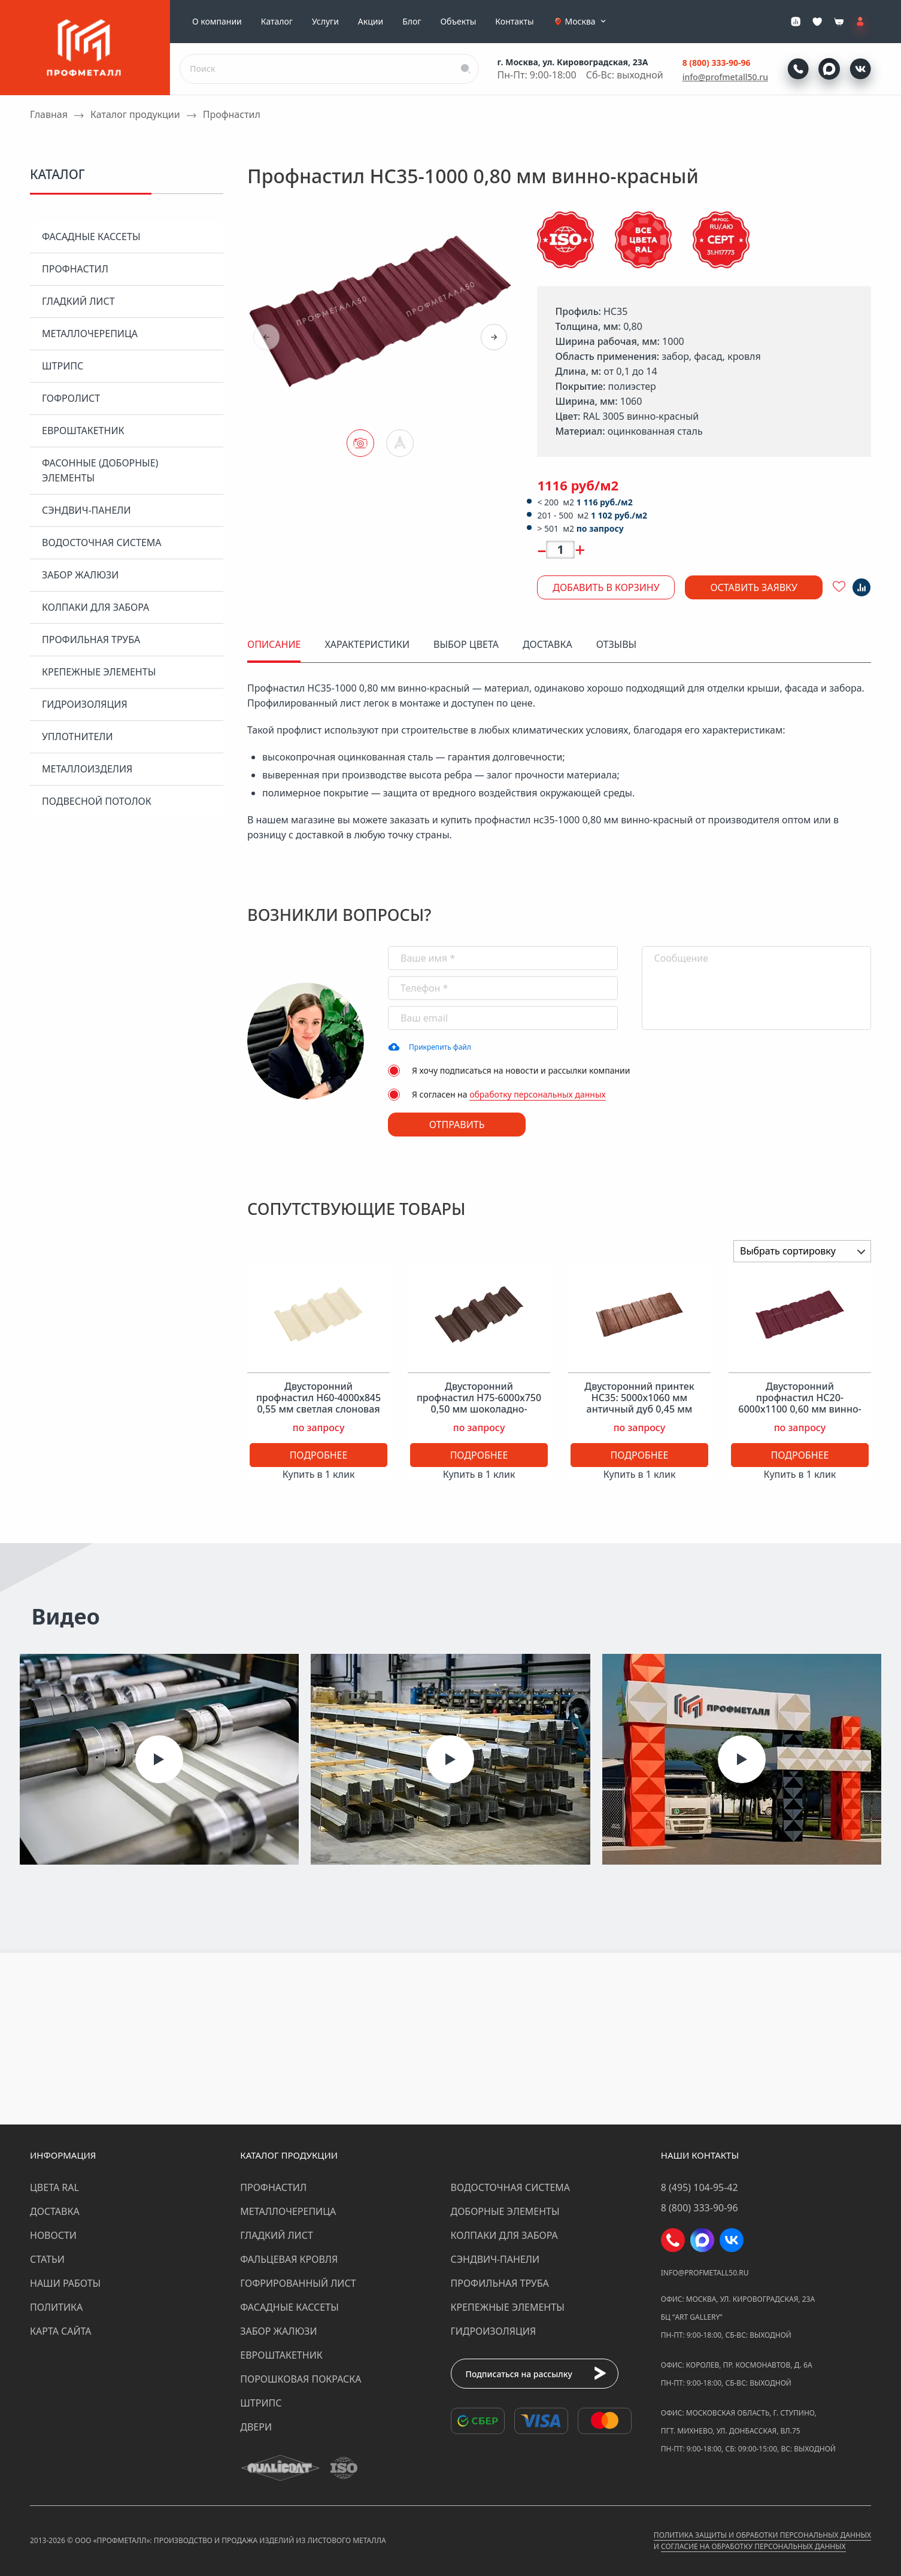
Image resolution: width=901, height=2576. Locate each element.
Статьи (47, 2259)
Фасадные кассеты (91, 236)
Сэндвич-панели (86, 510)
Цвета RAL (54, 2187)
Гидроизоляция (85, 704)
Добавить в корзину (606, 587)
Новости (53, 2235)
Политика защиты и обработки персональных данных (762, 2535)
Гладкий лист (78, 301)
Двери (256, 2426)
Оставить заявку (753, 587)
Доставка (55, 2211)
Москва (586, 21)
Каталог (277, 21)
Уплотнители (77, 736)
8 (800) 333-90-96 (716, 62)
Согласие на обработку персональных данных (753, 2546)
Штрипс (62, 365)
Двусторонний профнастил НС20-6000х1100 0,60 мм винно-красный (799, 1404)
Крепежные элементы (99, 671)
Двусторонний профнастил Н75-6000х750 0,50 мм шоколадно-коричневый (479, 1404)
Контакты (514, 21)
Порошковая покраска (300, 2379)
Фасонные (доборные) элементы (100, 470)
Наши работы (65, 2283)
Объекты (458, 21)
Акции (370, 21)
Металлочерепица (90, 333)
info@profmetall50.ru (725, 77)
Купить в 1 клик (319, 1474)
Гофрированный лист (298, 2283)
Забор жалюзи (80, 574)
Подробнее (319, 1455)
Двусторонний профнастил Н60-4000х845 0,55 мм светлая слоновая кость (318, 1404)
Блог (411, 21)
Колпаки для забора (95, 607)
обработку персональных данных (537, 1094)
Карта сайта (61, 2331)
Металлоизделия (87, 768)
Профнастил (75, 268)
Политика (56, 2307)
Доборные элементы (505, 2211)
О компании (217, 21)
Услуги (325, 21)
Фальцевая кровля (289, 2259)
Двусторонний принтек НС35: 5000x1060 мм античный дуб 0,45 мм (639, 1398)
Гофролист (71, 398)
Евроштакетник (83, 430)
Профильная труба (91, 639)
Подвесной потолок (96, 801)
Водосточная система (102, 542)
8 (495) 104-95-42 (699, 2187)
